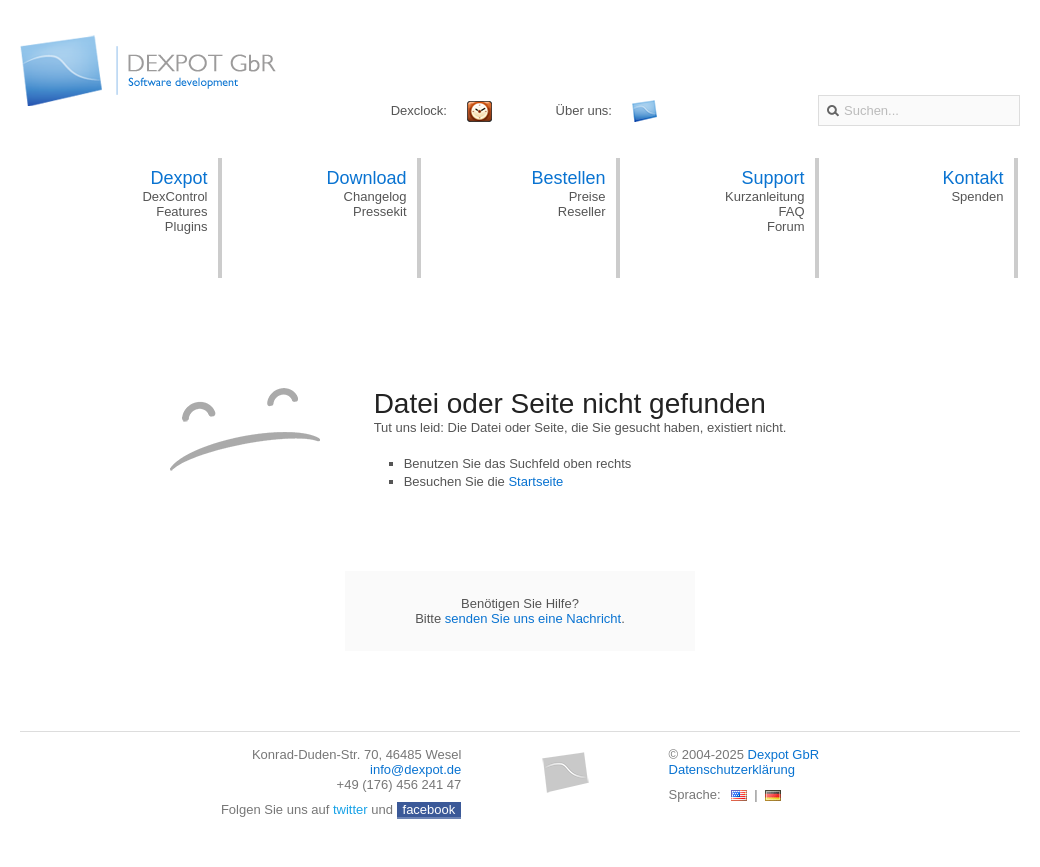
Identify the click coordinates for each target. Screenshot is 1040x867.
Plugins (186, 226)
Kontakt (972, 178)
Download (366, 178)
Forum (786, 226)
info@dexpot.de (415, 769)
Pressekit (379, 211)
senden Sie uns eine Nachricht (533, 618)
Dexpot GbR (784, 754)
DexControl (174, 196)
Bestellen (568, 178)
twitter (350, 809)
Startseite (535, 481)
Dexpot (178, 178)
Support (772, 178)
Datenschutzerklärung (732, 769)
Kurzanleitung (765, 196)
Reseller (582, 211)
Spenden (977, 196)
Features (181, 211)
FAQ (791, 211)
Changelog (375, 196)
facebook (429, 809)
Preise (587, 196)
